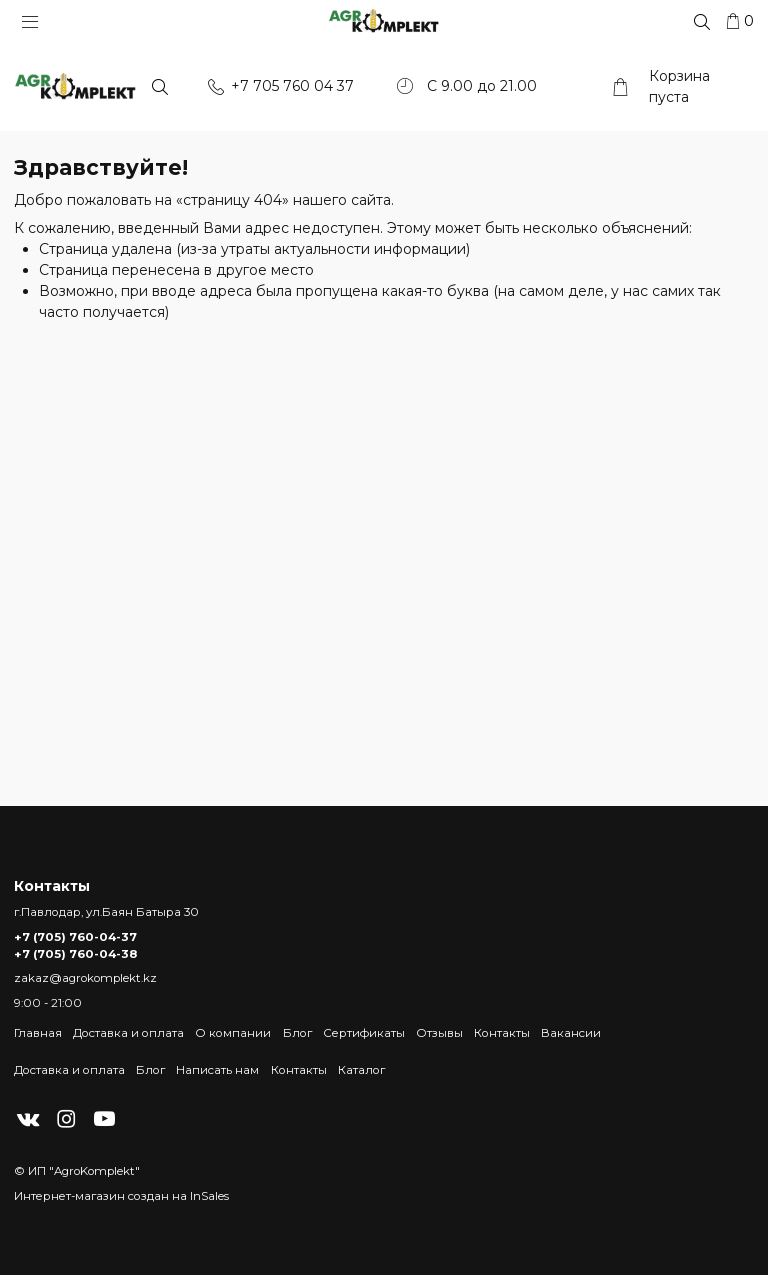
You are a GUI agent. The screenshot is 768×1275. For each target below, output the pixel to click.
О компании (233, 1033)
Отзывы (439, 1033)
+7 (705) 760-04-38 (75, 954)
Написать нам (217, 1070)
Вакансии (571, 1033)
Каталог (361, 1070)
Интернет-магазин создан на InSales (121, 1196)
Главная (38, 1033)
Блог (297, 1033)
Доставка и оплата (128, 1033)
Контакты (502, 1033)
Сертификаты (364, 1033)
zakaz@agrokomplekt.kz (85, 978)
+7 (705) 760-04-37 (75, 937)
